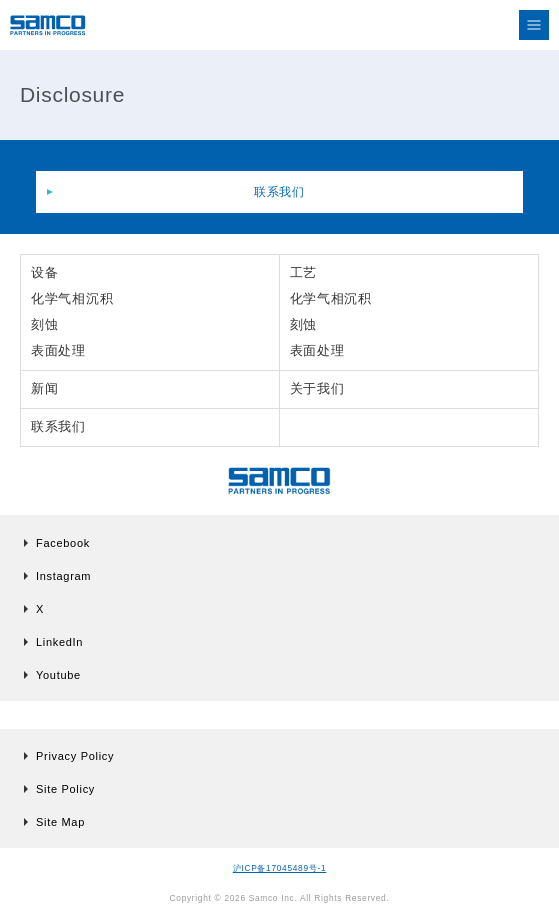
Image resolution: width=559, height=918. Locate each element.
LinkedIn (59, 642)
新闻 (44, 388)
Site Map (60, 822)
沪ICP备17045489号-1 (280, 868)
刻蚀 (44, 324)
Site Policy (65, 789)
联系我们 (279, 192)
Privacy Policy (75, 756)
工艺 (303, 272)
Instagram (63, 576)
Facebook (63, 543)
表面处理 (58, 350)
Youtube (58, 675)
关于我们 (317, 388)
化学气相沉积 (72, 298)
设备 (44, 272)
